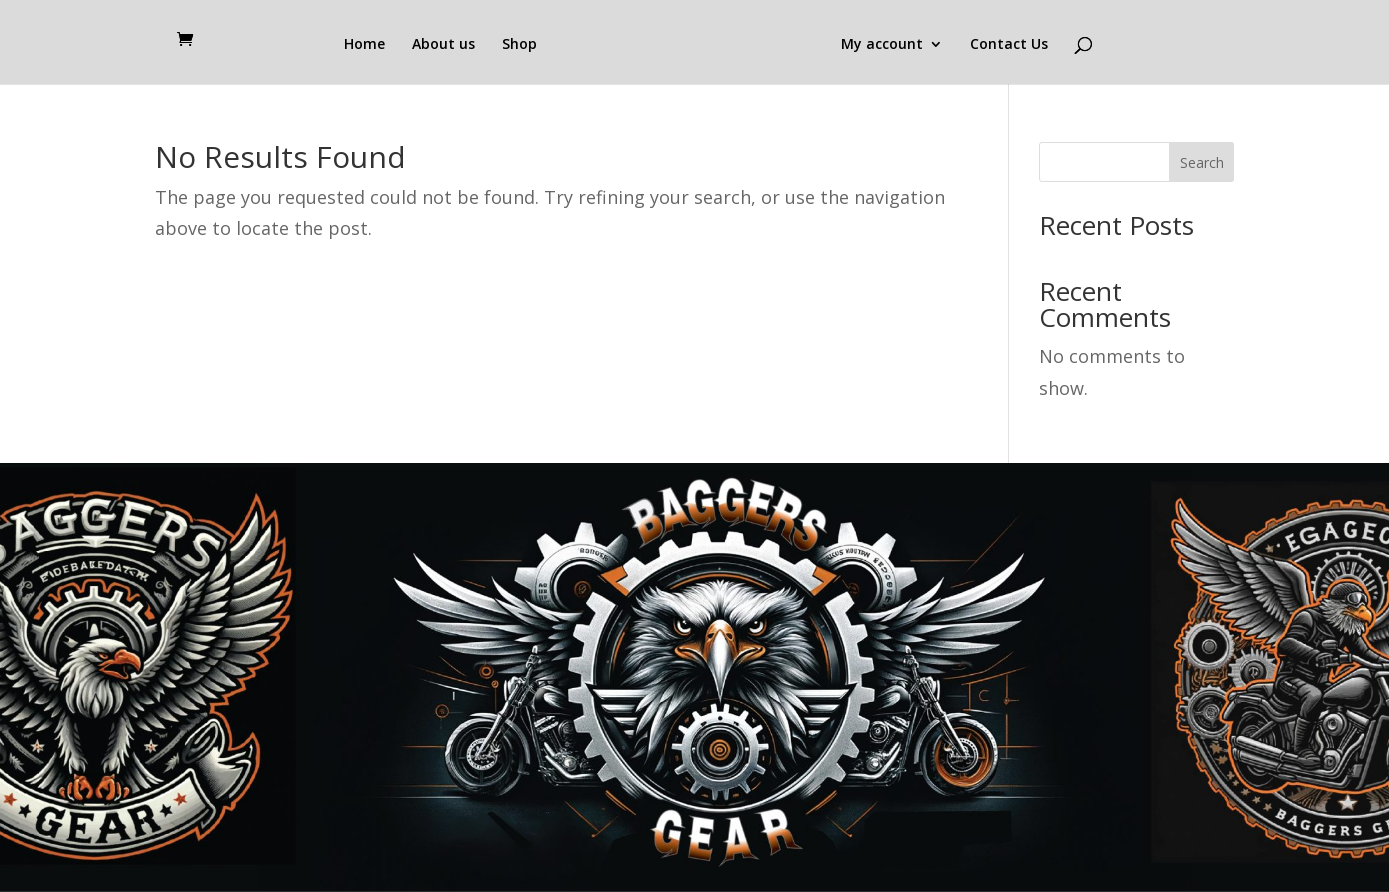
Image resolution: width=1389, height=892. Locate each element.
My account (882, 45)
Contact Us (1009, 45)
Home (364, 45)
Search (1202, 162)
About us (443, 45)
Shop (519, 45)
